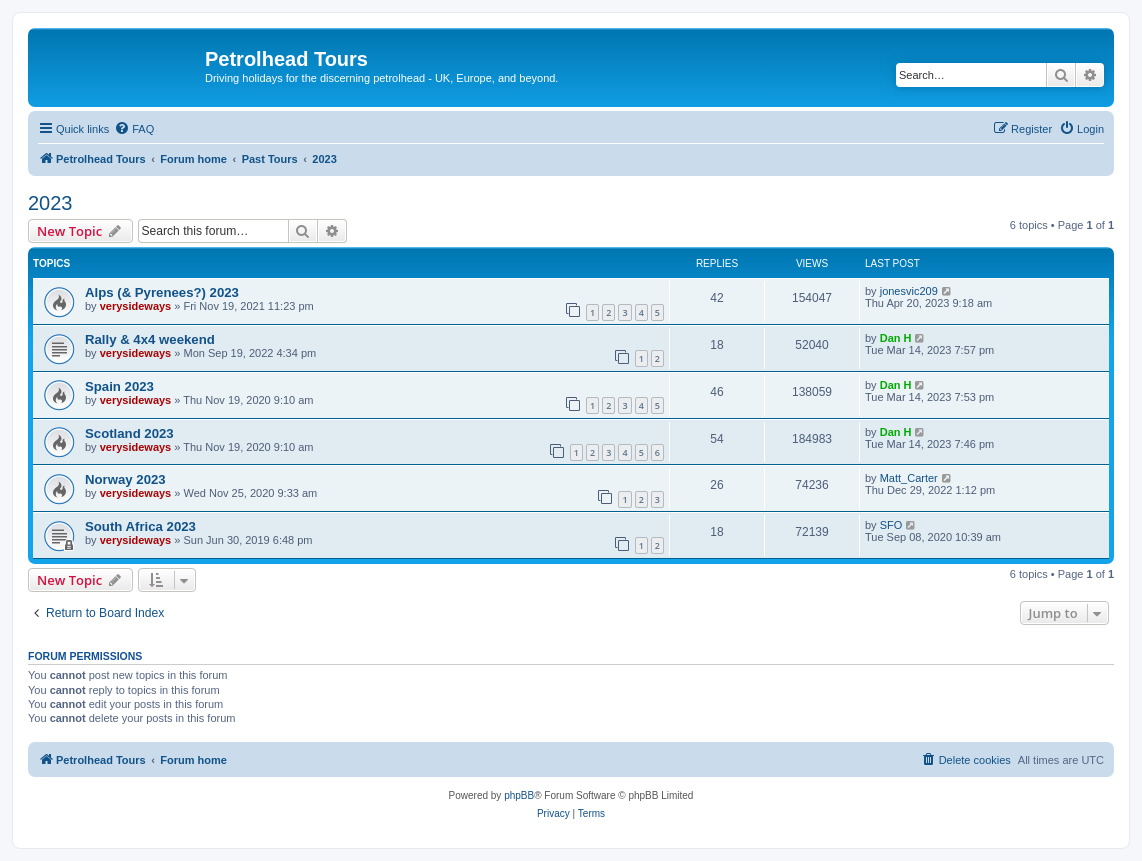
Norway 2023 (125, 479)
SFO (891, 525)
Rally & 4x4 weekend (150, 339)
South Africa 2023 (140, 526)
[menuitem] (134, 129)
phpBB (519, 795)
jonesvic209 (909, 291)
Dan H (896, 338)
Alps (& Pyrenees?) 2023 (162, 292)
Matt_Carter (909, 478)
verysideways (136, 306)
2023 (50, 203)
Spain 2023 (119, 386)
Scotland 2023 (129, 433)
